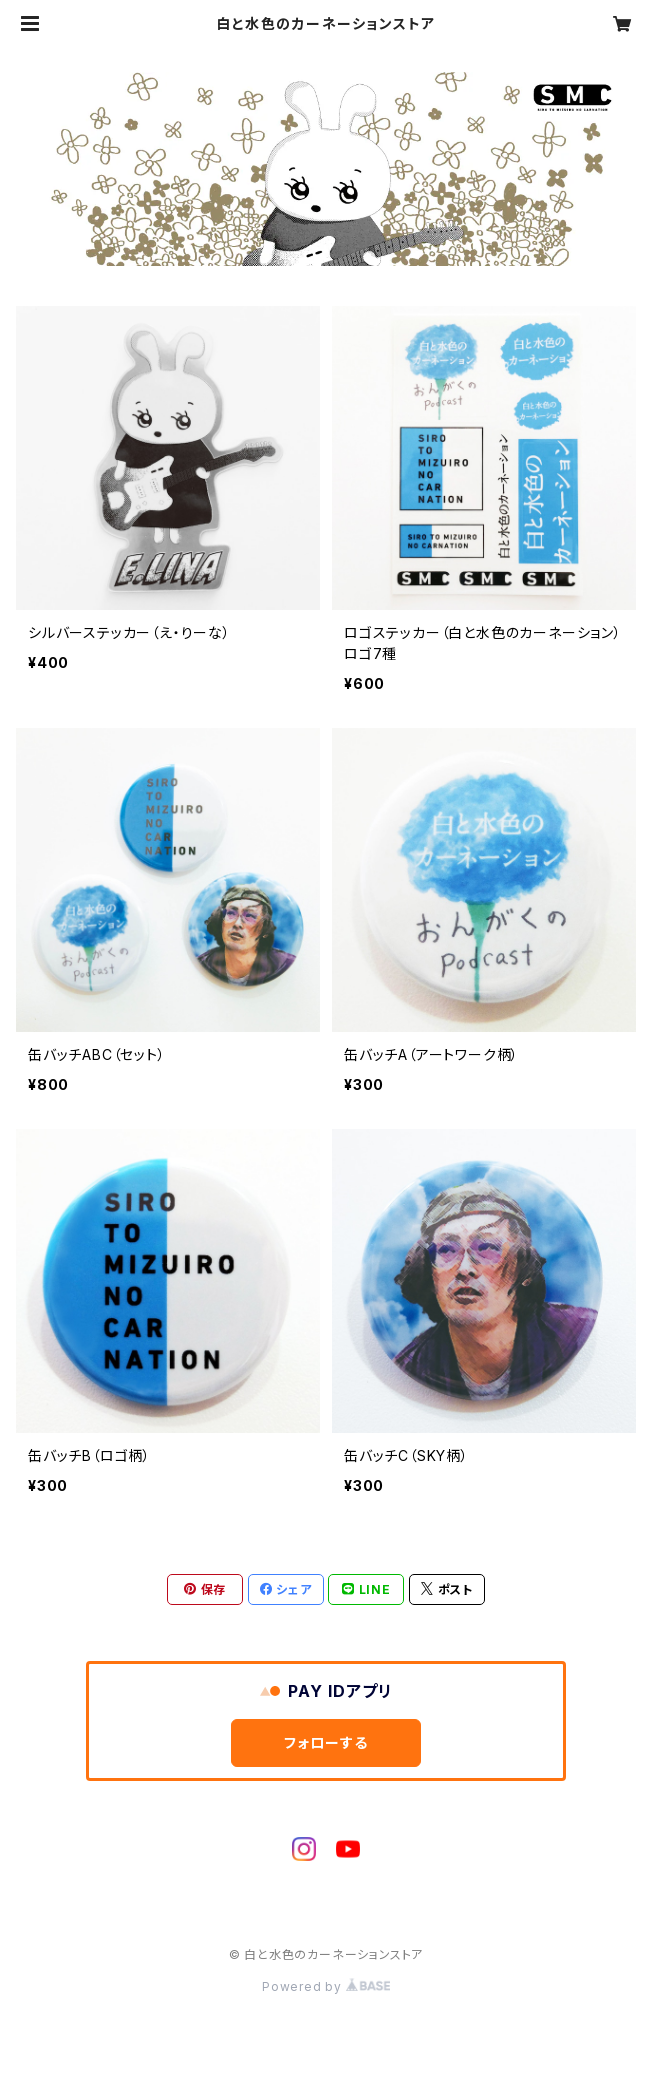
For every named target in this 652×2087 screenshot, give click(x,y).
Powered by (326, 1986)
